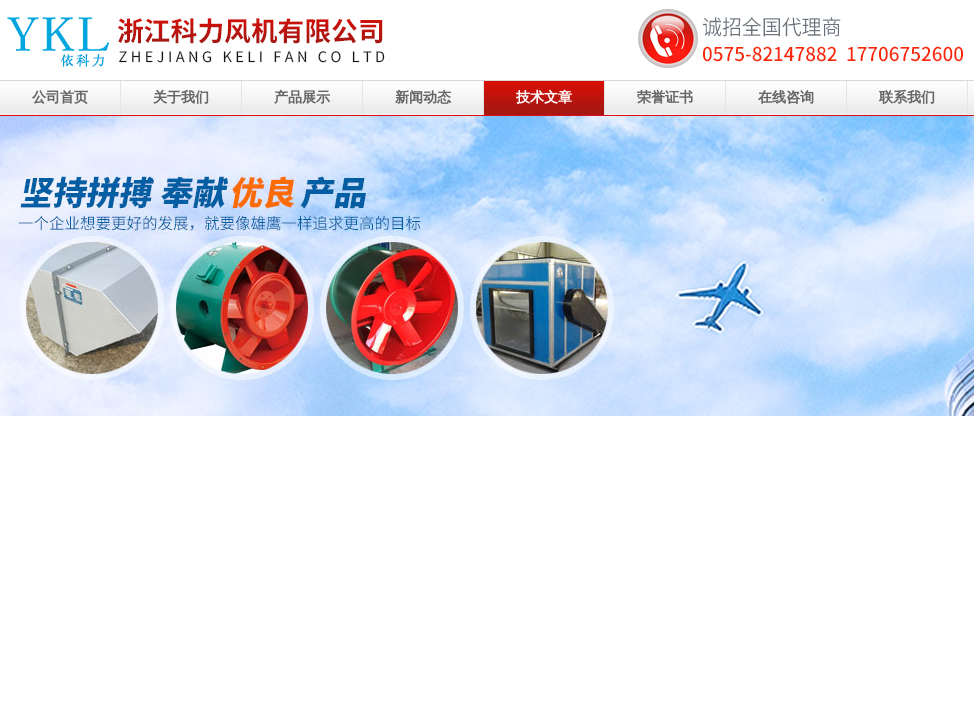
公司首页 (60, 97)
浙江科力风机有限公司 (487, 266)
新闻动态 (423, 97)
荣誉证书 (665, 97)
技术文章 (544, 97)
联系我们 (907, 97)
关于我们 (181, 97)
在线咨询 (786, 97)
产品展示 (302, 97)
